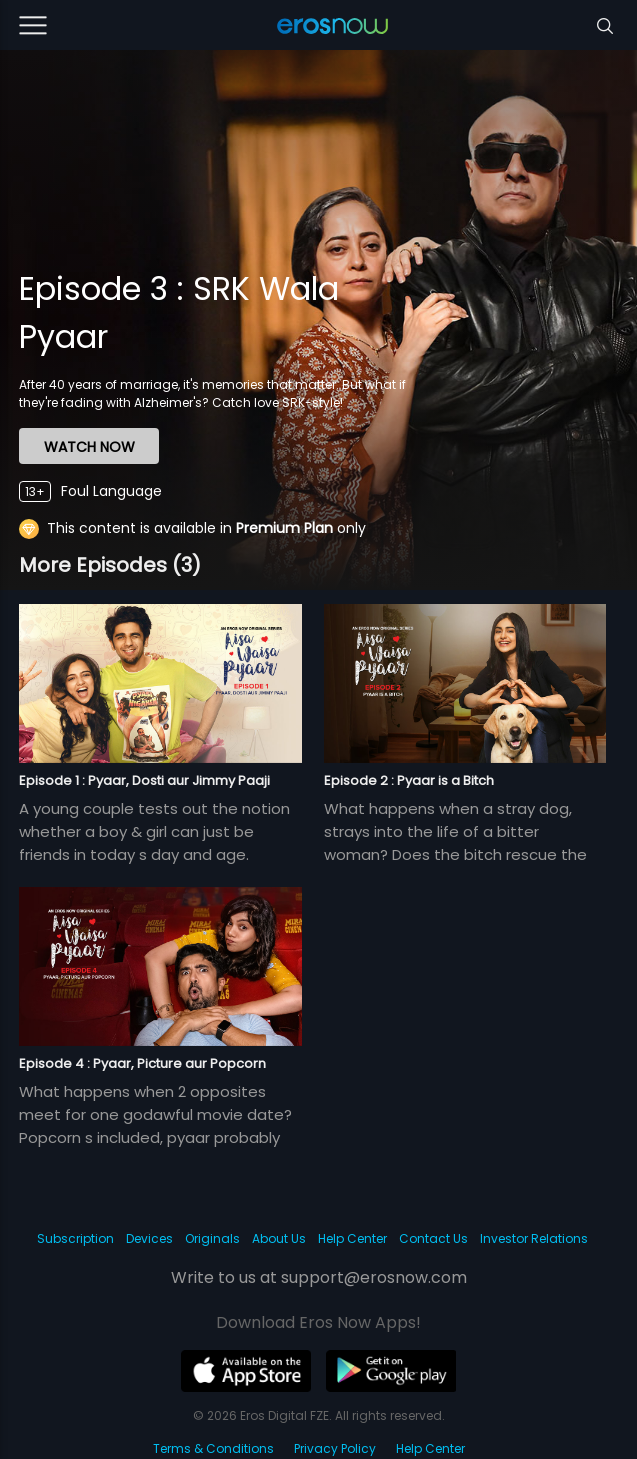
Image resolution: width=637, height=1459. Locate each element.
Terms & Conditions (213, 1448)
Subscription (75, 1238)
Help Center (352, 1238)
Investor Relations (534, 1238)
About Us (279, 1238)
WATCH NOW (89, 447)
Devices (149, 1238)
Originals (212, 1238)
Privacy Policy (335, 1448)
